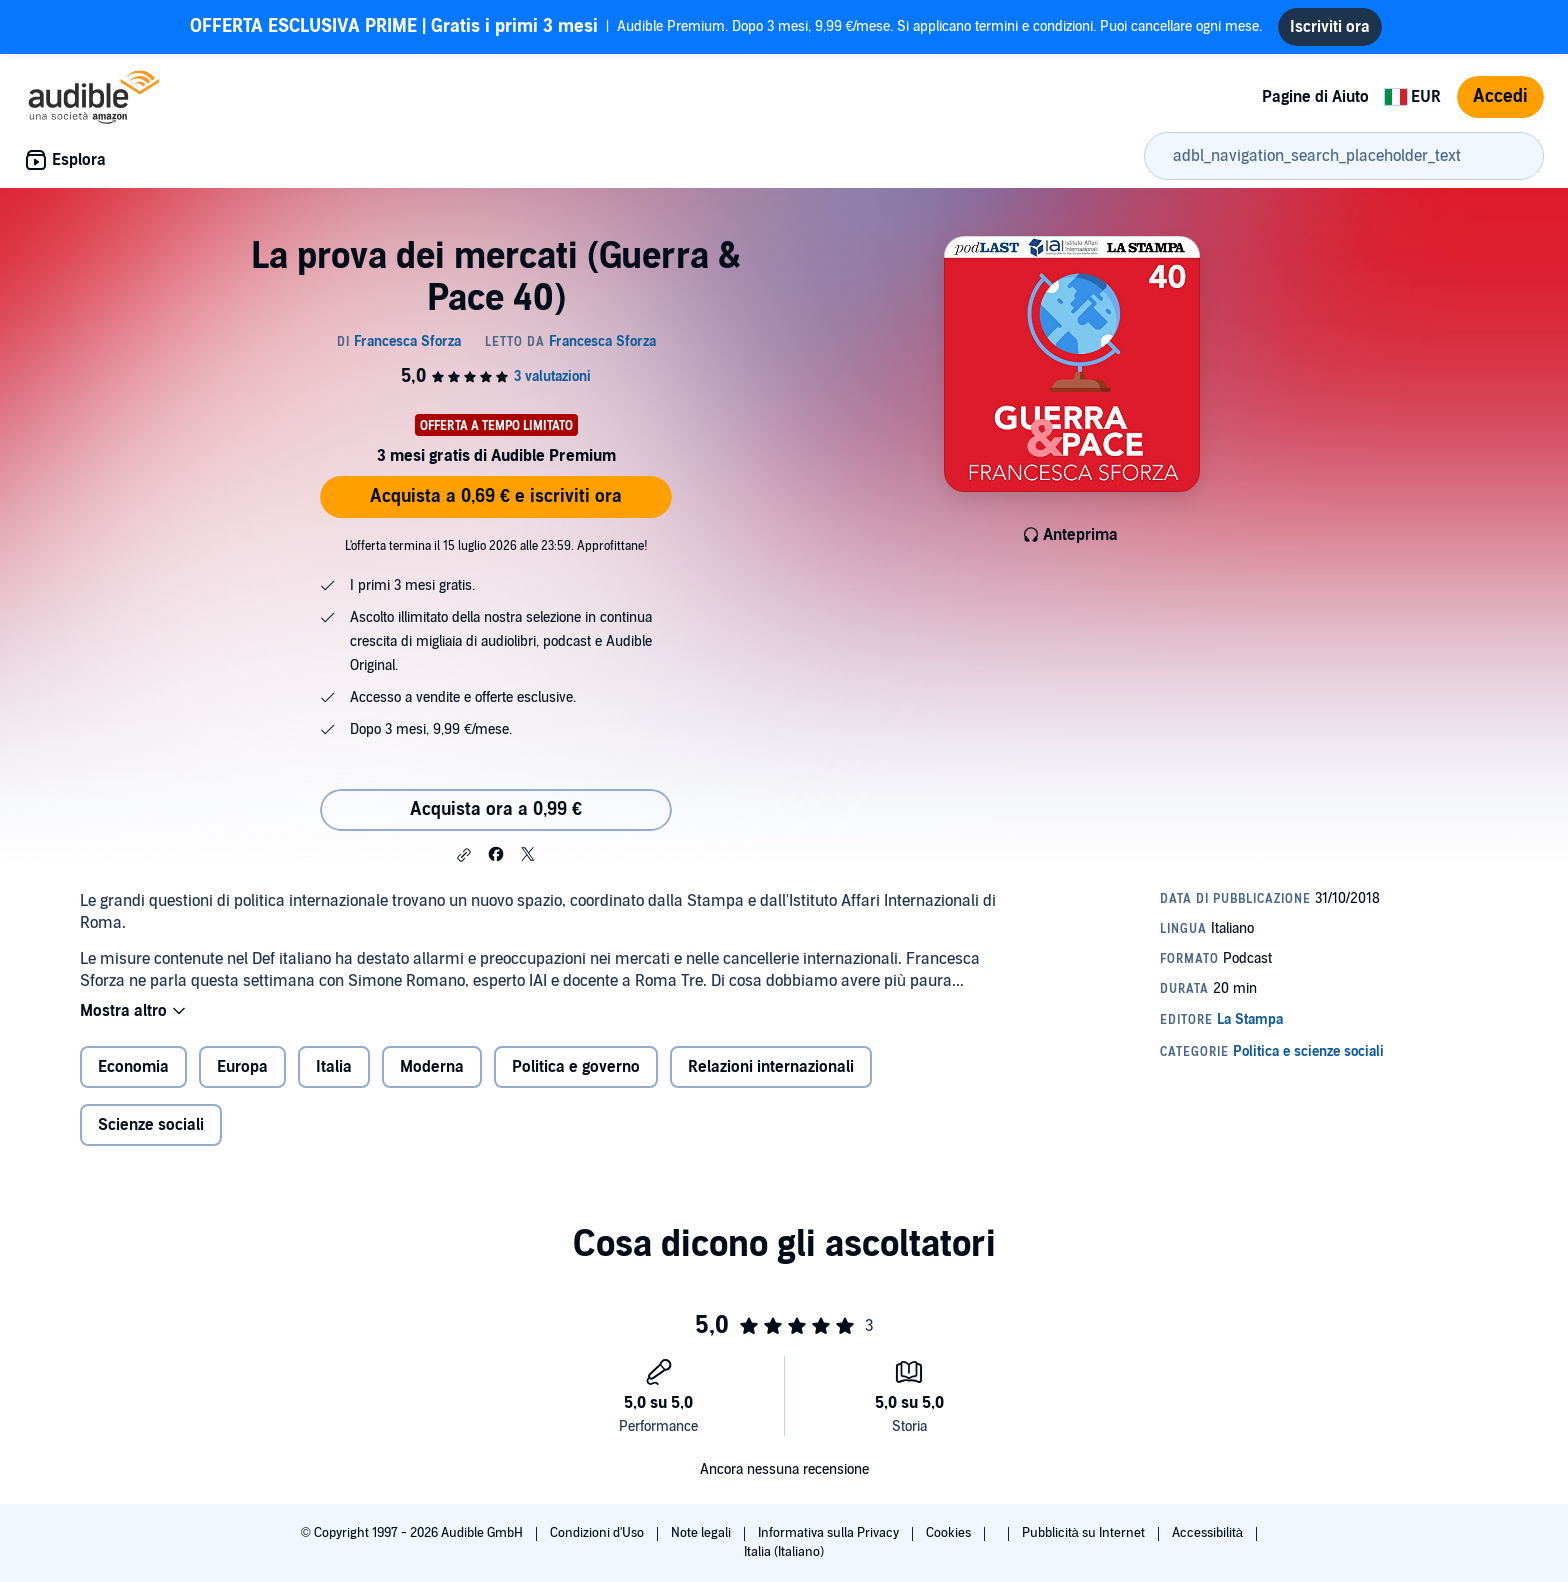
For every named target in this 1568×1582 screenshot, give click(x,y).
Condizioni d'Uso (598, 1533)
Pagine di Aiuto (1315, 97)
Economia (133, 1067)
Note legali (702, 1533)
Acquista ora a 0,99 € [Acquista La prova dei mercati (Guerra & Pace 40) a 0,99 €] (496, 809)
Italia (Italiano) (784, 1552)
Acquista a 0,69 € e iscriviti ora (496, 496)
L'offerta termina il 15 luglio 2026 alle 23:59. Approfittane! (496, 546)
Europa (242, 1067)
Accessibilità (1209, 1533)
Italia (334, 1067)
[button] (464, 855)
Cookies (950, 1533)
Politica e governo (576, 1067)
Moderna (432, 1067)
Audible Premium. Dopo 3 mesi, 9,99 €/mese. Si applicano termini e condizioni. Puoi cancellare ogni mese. (726, 27)
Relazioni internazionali (771, 1067)
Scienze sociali (151, 1125)
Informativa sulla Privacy (830, 1533)
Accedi (1500, 96)
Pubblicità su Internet (1085, 1533)
